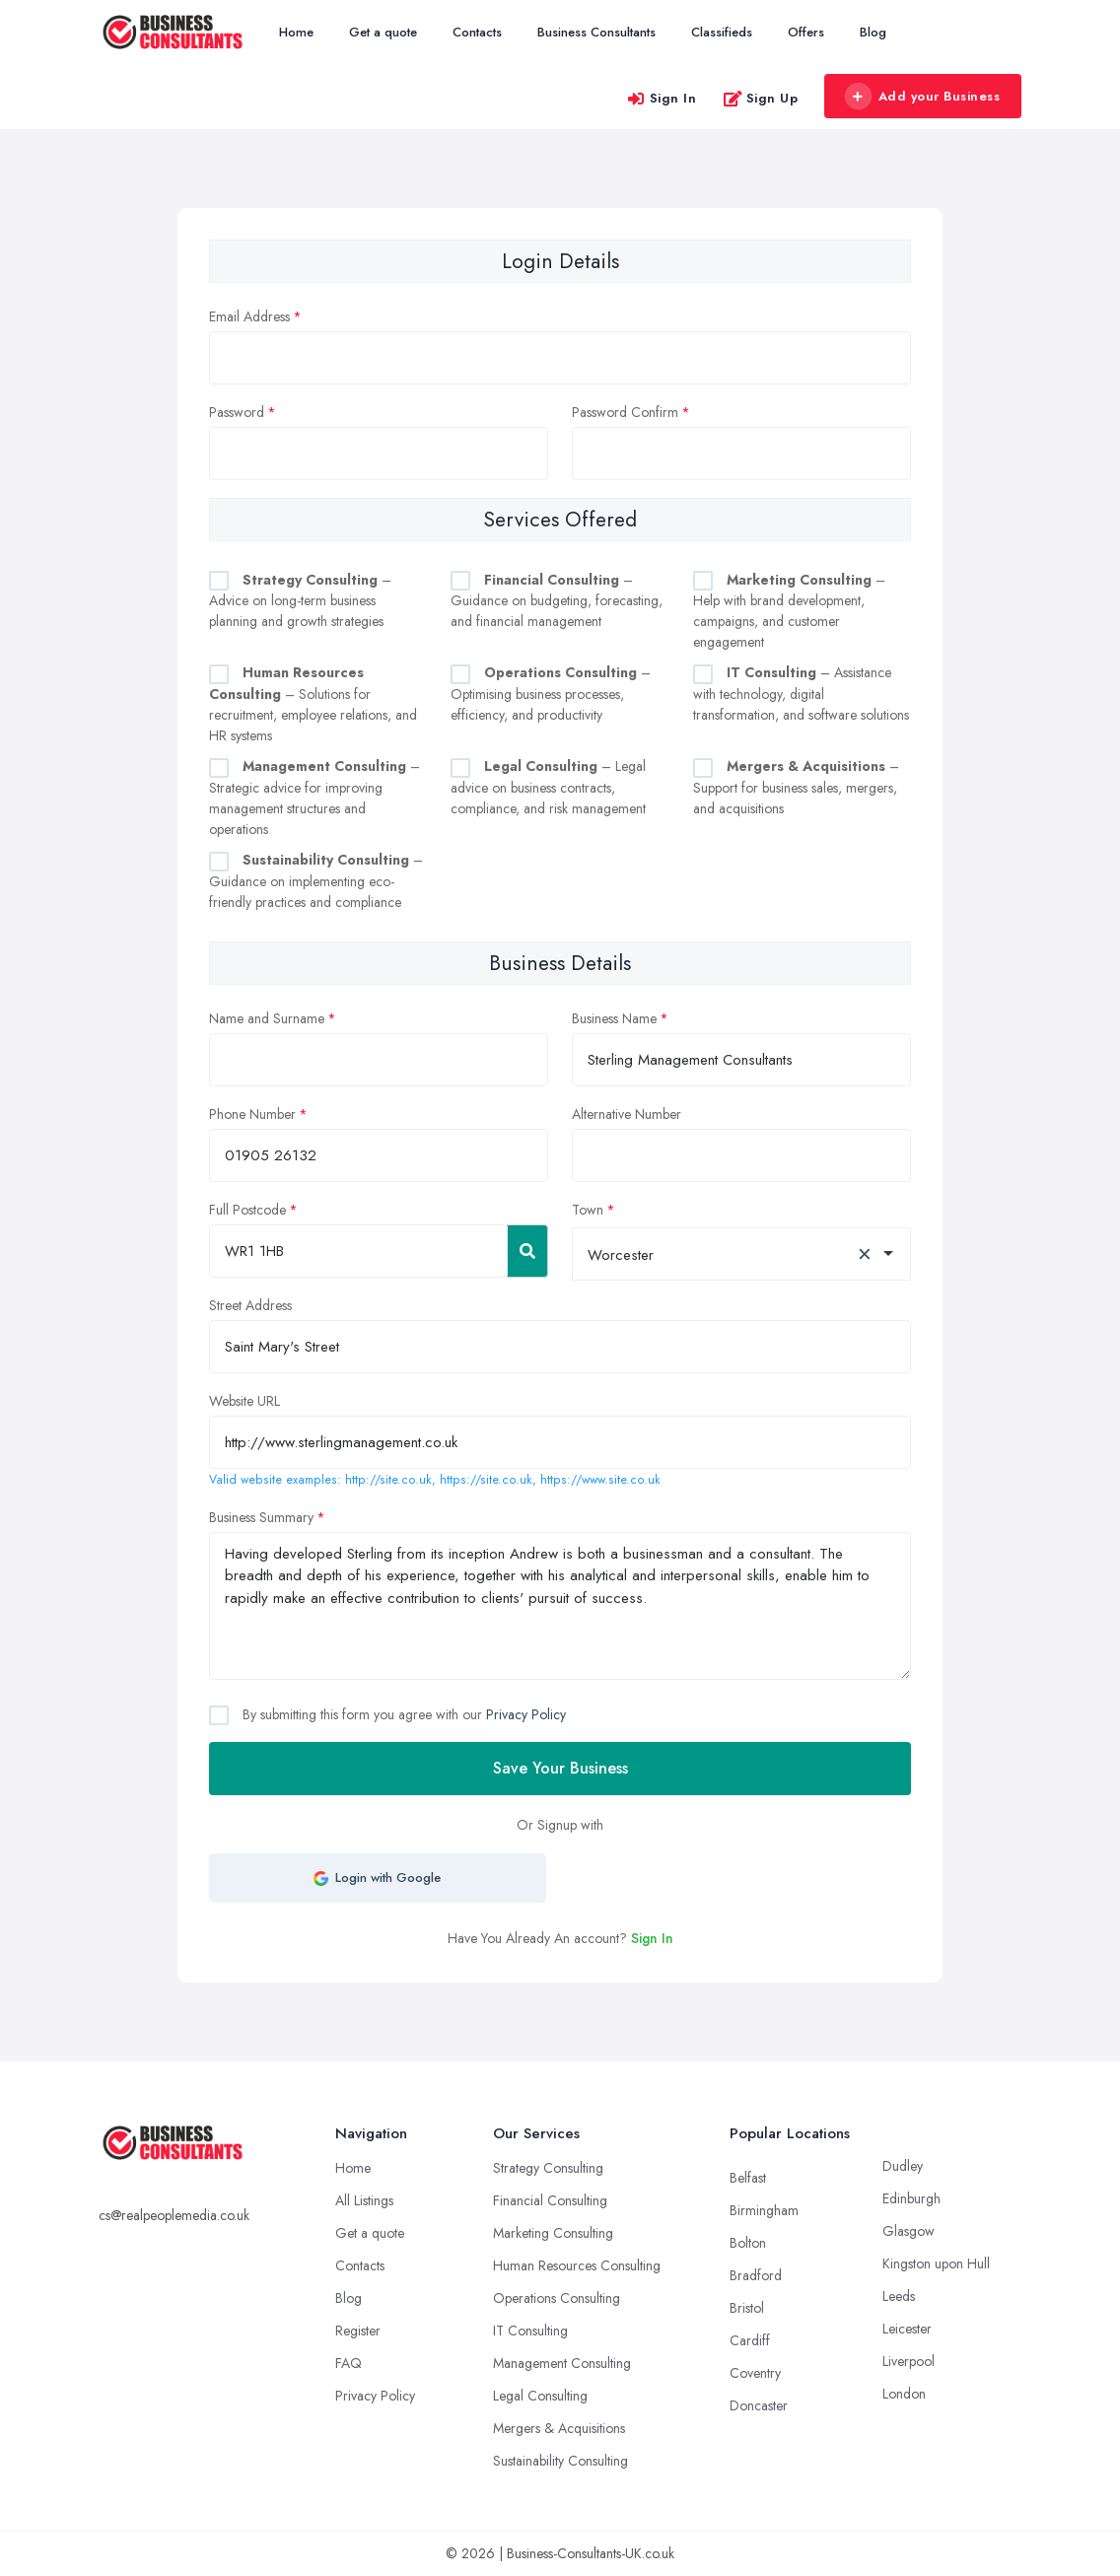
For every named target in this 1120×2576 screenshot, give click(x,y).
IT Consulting (530, 2330)
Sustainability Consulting (560, 2461)
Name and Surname (266, 1018)
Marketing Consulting (553, 2233)
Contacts (477, 32)
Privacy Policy (526, 1714)
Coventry (755, 2373)
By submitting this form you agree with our (402, 1714)
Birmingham (764, 2210)
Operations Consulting (556, 2298)
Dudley (902, 2166)
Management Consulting (562, 2363)
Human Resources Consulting (577, 2265)
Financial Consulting (550, 2200)
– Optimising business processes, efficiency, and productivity (551, 693)
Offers (806, 32)
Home (296, 32)
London (904, 2393)
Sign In (661, 98)
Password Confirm (625, 412)
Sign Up (761, 98)
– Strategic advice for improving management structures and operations (314, 797)
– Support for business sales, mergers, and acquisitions (796, 787)
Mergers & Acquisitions (559, 2428)
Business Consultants (596, 32)
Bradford (756, 2275)
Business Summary (261, 1517)
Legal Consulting (540, 2395)
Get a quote (383, 32)
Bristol (747, 2308)
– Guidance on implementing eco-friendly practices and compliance (316, 881)
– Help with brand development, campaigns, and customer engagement (789, 611)
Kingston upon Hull (936, 2263)
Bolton (748, 2243)
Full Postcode (247, 1209)
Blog (873, 32)
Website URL (244, 1401)
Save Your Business (560, 1768)
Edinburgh (911, 2198)
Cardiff (750, 2340)
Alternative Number (626, 1114)
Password (236, 412)
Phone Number (252, 1114)
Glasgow (908, 2231)
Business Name (614, 1018)
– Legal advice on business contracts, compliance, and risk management (548, 787)
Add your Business (922, 96)
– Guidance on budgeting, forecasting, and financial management (557, 601)
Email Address (249, 316)
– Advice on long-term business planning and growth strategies (300, 601)
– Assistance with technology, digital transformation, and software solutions (801, 693)
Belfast (748, 2178)
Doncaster (759, 2405)
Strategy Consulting (548, 2168)
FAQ (348, 2363)
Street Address (250, 1305)
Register (358, 2330)
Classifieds (721, 32)
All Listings (364, 2200)
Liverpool (908, 2361)
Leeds (898, 2296)
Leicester (907, 2328)
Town (587, 1209)
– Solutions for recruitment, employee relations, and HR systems (313, 703)
